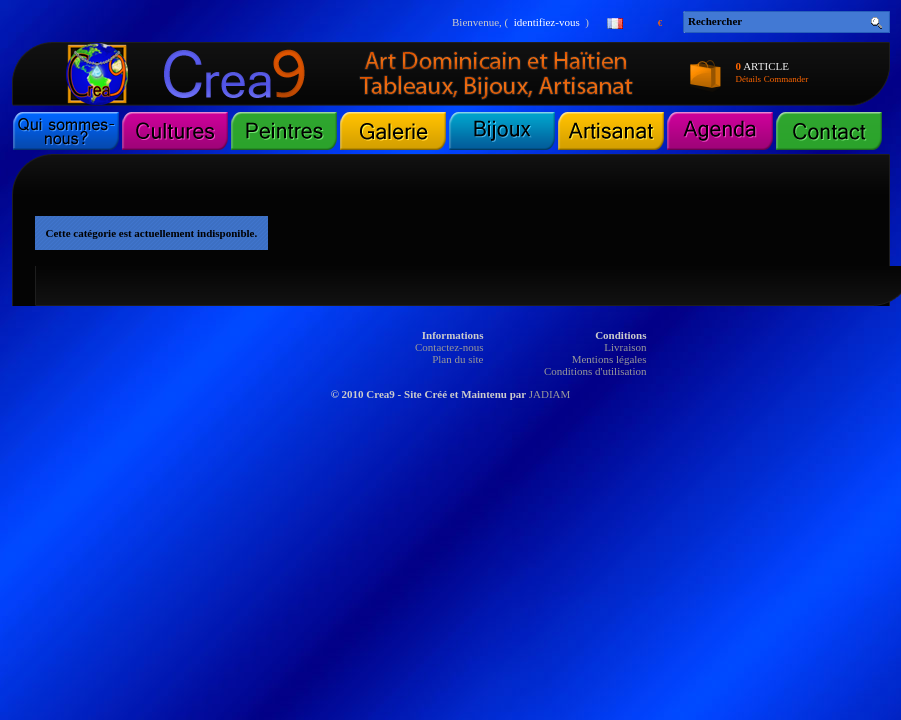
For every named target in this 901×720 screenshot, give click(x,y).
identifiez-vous (547, 22)
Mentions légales (609, 359)
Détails (749, 79)
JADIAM (550, 394)
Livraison (625, 347)
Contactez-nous (449, 347)
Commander (786, 79)
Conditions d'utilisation (595, 371)
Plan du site (457, 359)
